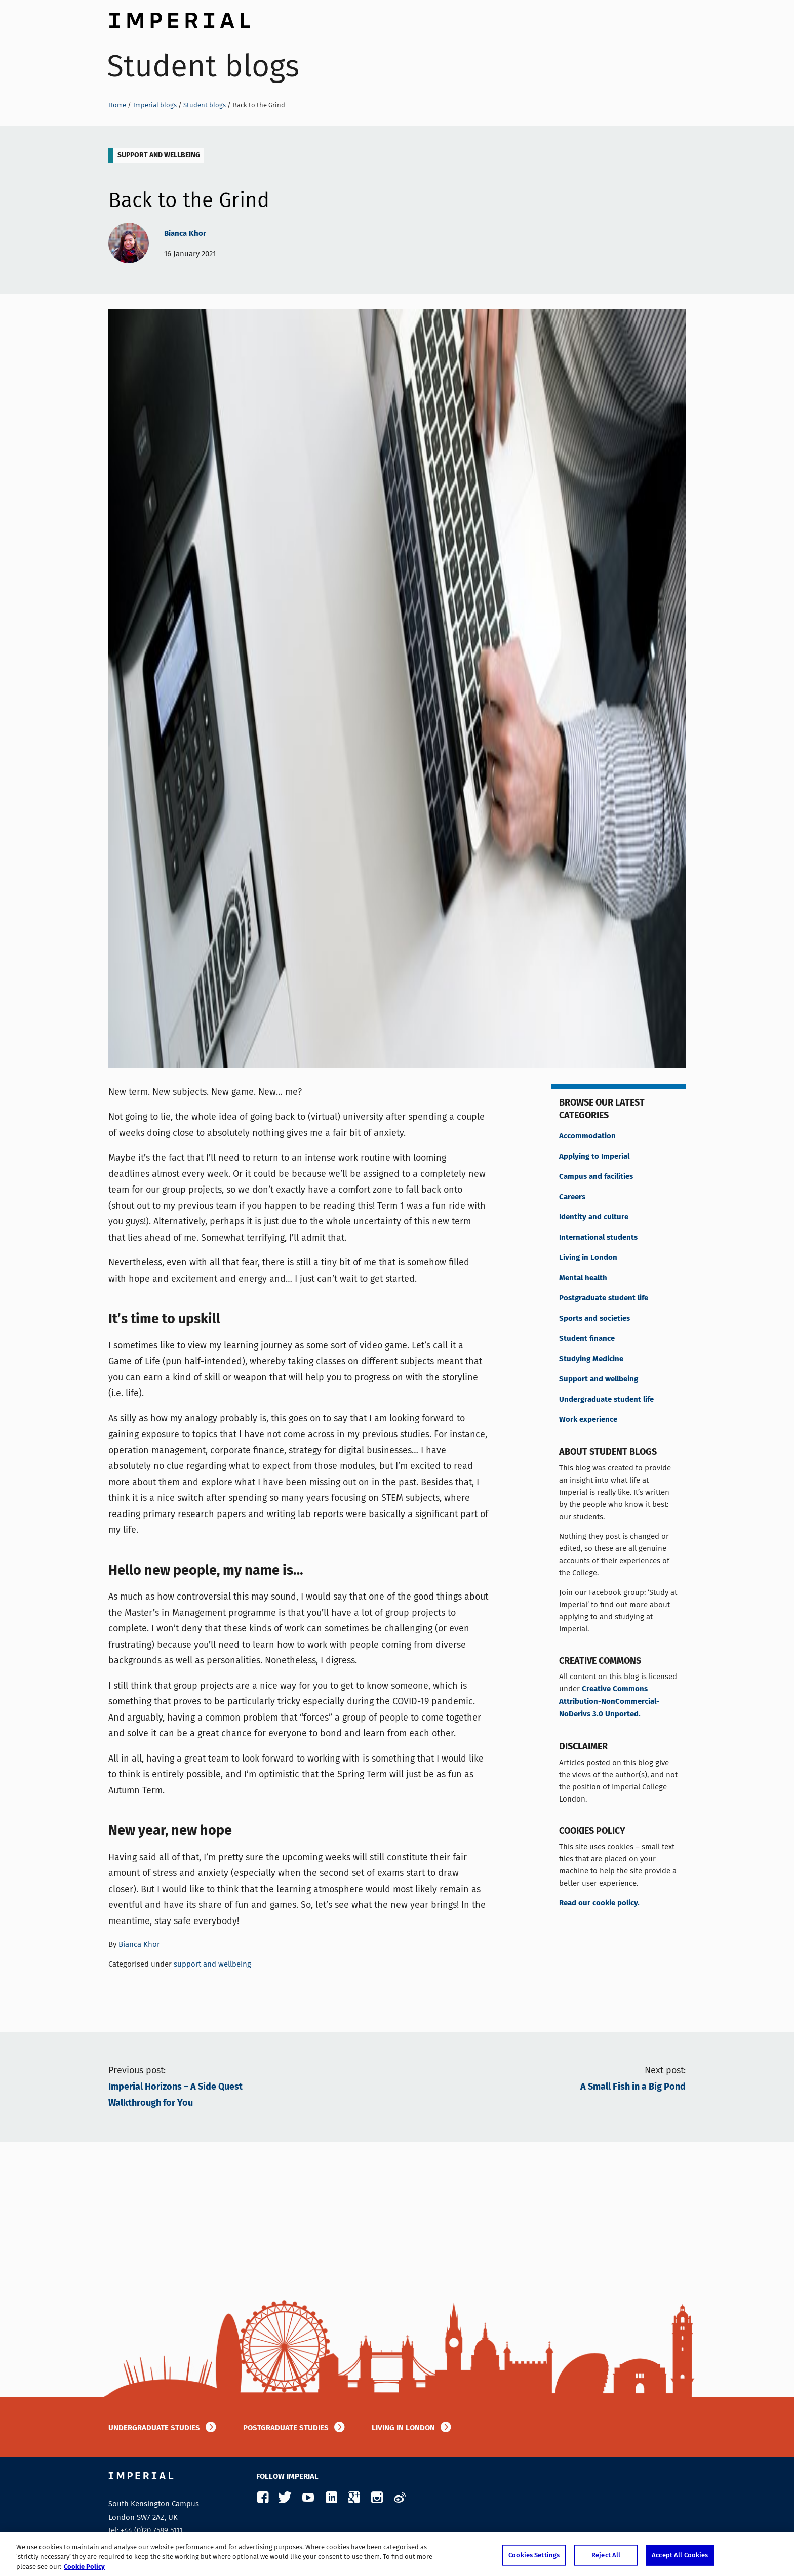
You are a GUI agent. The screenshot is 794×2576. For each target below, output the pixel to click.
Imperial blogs (155, 105)
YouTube (308, 2497)
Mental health (583, 1278)
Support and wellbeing (598, 1379)
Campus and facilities (596, 1177)
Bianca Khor (185, 234)
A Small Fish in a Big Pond (633, 2087)
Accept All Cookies (680, 2561)
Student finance (587, 1339)
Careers (572, 1197)
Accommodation (587, 1136)
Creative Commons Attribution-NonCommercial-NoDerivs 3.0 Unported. (609, 1702)
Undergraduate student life (606, 1400)
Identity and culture (593, 1217)
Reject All (605, 2561)
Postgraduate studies (286, 2428)
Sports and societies (594, 1319)
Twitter (285, 2497)
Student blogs (203, 66)
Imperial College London (179, 18)
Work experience (588, 1420)
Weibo (399, 2497)
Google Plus (353, 2497)
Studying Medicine (591, 1359)
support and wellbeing (158, 155)
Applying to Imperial (594, 1157)
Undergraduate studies (154, 2428)
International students (598, 1238)
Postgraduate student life (603, 1298)
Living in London (588, 1258)
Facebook (262, 2497)
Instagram (376, 2497)
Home (117, 105)
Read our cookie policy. (599, 1903)
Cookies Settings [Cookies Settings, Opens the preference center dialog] (534, 2561)
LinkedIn (331, 2497)
